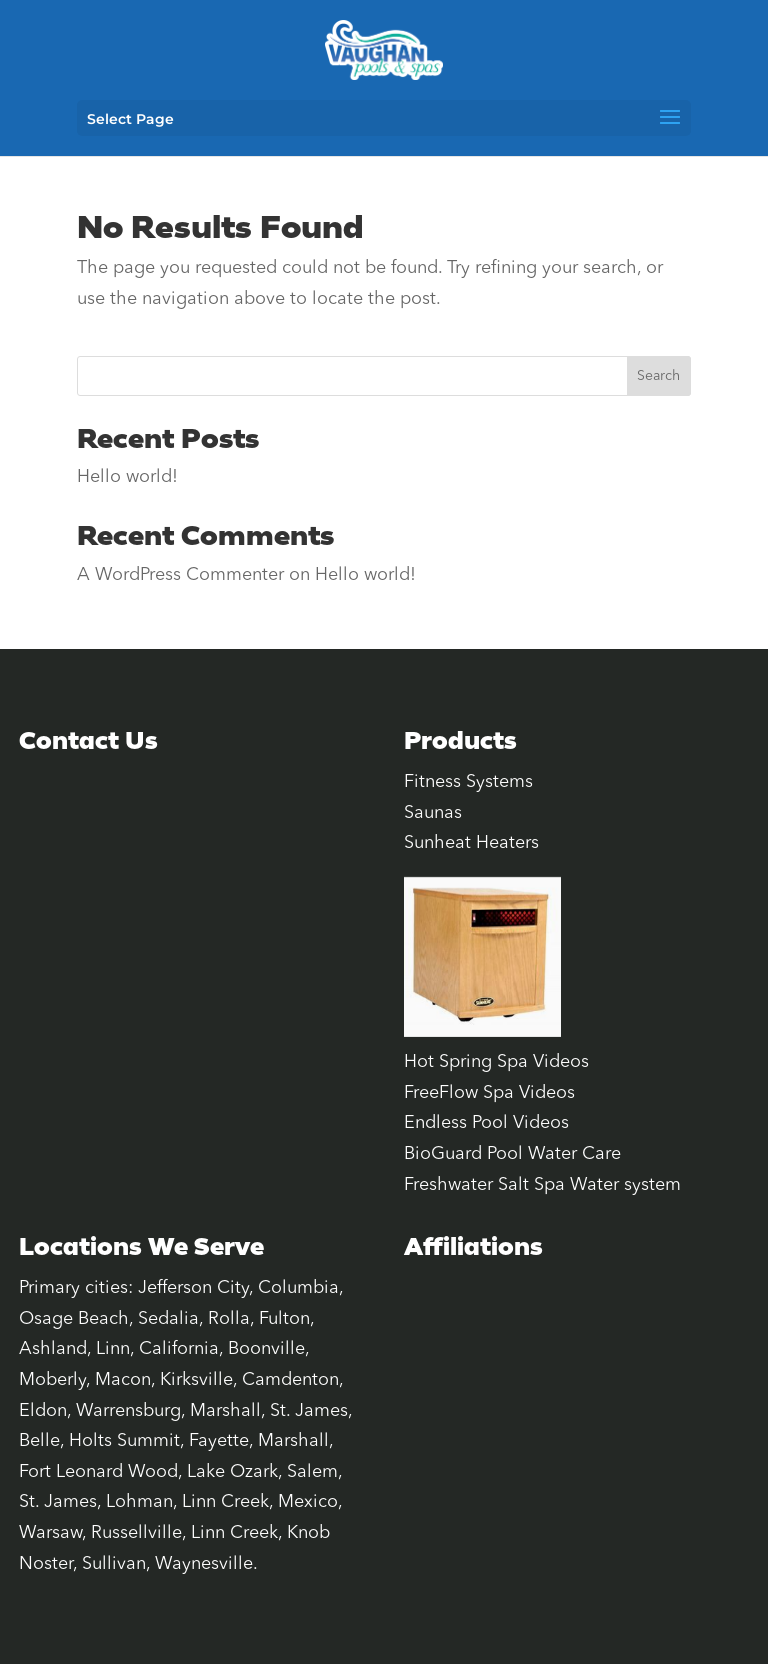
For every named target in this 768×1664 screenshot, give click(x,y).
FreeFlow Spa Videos (489, 1093)
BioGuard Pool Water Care (512, 1154)
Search (658, 376)
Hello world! (127, 477)
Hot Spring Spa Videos (496, 1062)
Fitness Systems (468, 782)
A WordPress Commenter (180, 575)
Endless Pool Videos (486, 1123)
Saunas (433, 813)
